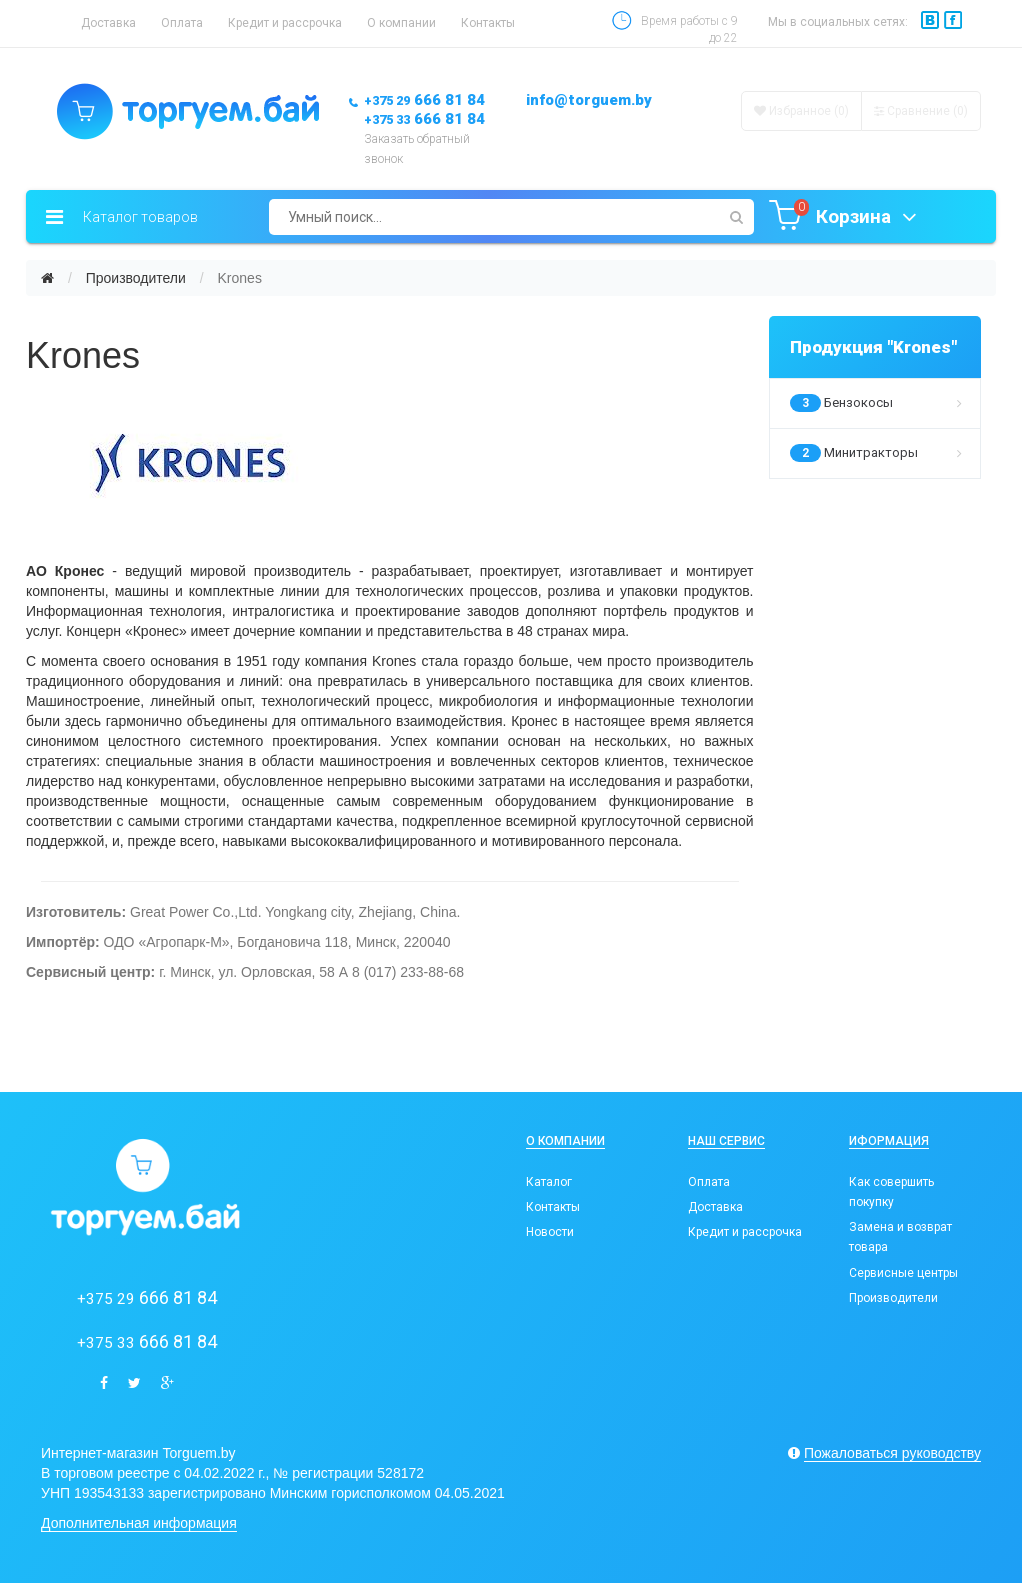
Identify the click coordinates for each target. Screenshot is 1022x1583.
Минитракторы (876, 453)
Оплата (182, 23)
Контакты (488, 23)
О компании (401, 23)
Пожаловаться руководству (892, 1453)
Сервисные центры (903, 1273)
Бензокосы (876, 403)
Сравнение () (921, 111)
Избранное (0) (801, 111)
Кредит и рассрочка (285, 23)
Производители (136, 278)
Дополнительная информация (139, 1523)
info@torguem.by (589, 100)
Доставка (108, 23)
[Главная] (47, 278)
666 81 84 (424, 100)
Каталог (549, 1182)
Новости (550, 1232)
